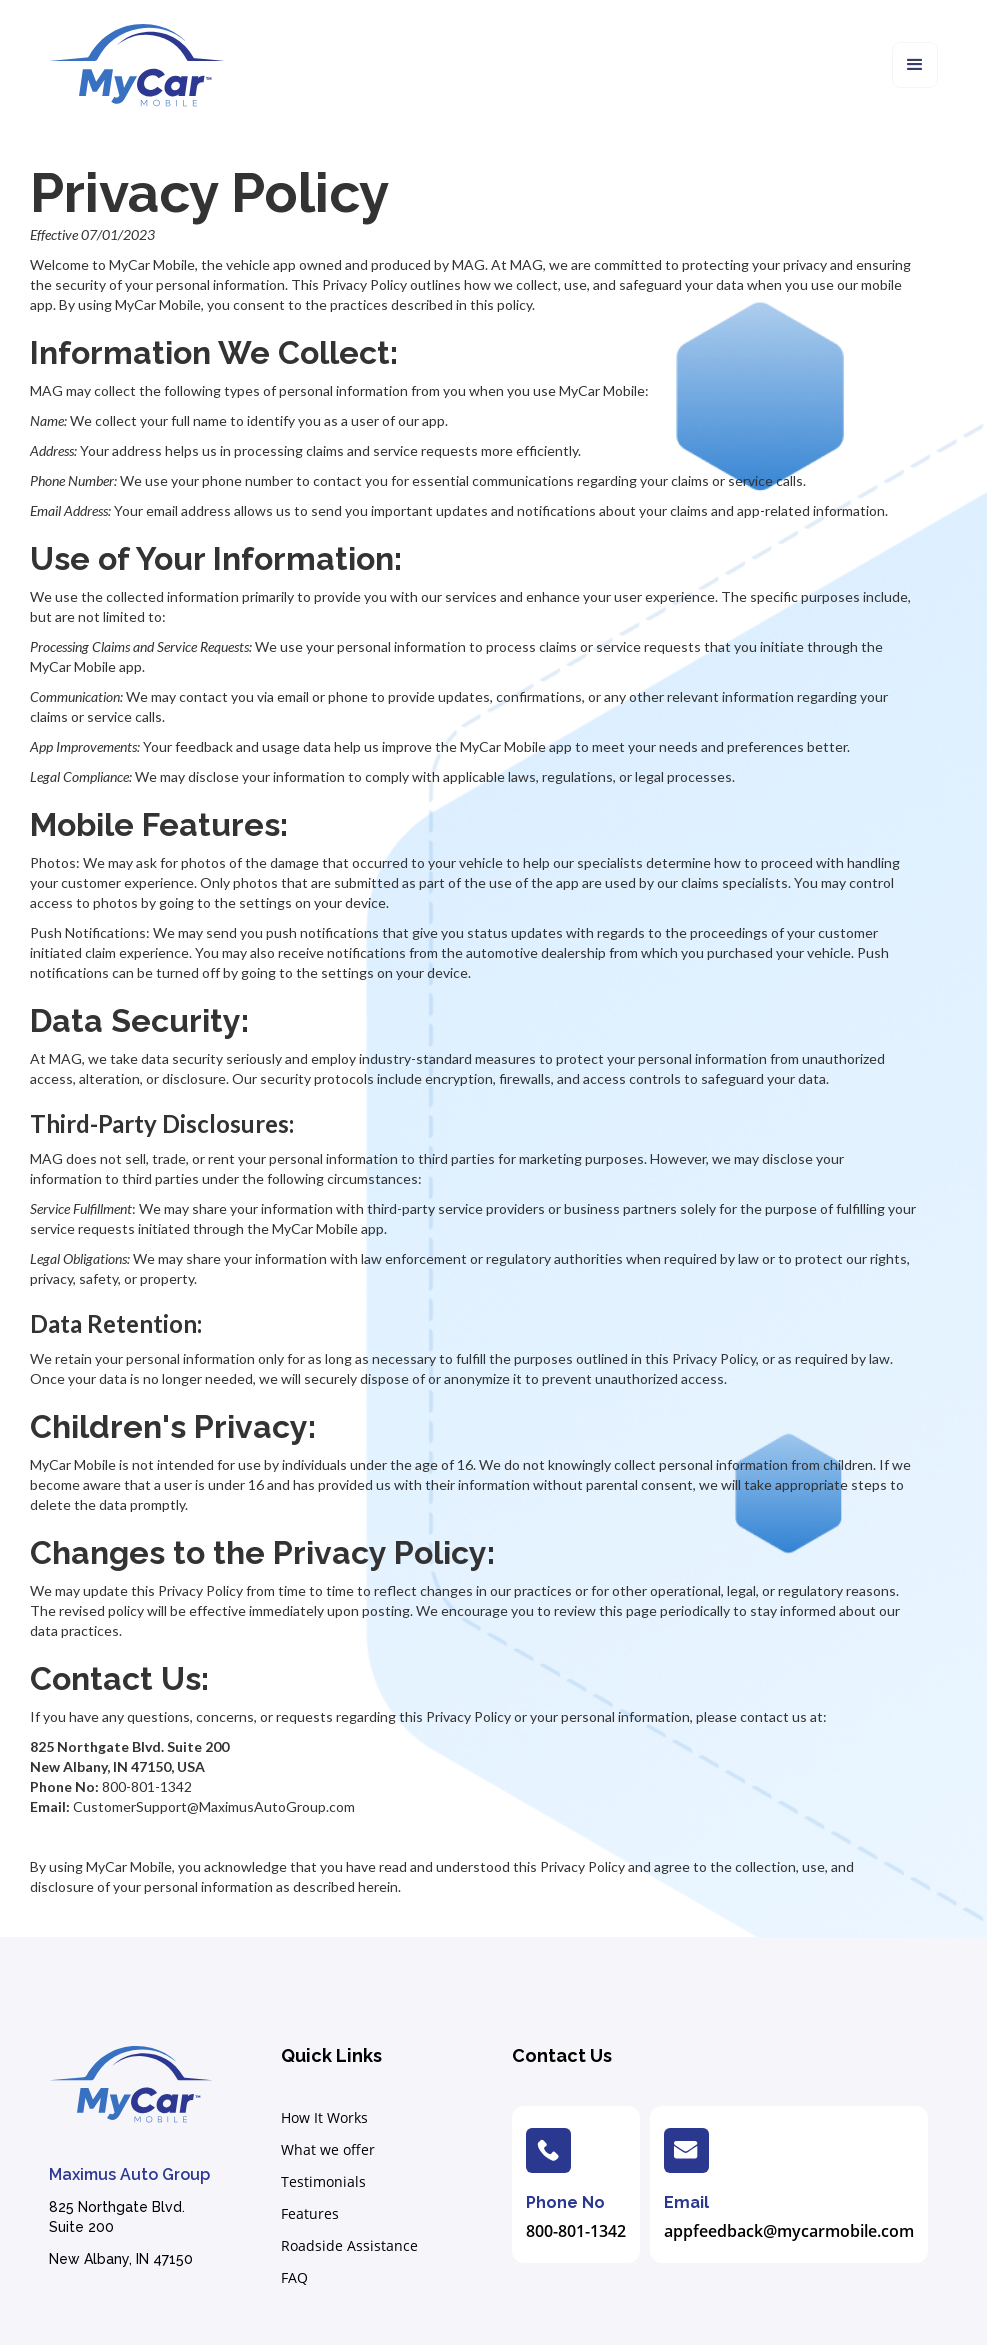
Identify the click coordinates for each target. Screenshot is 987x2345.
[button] (915, 65)
